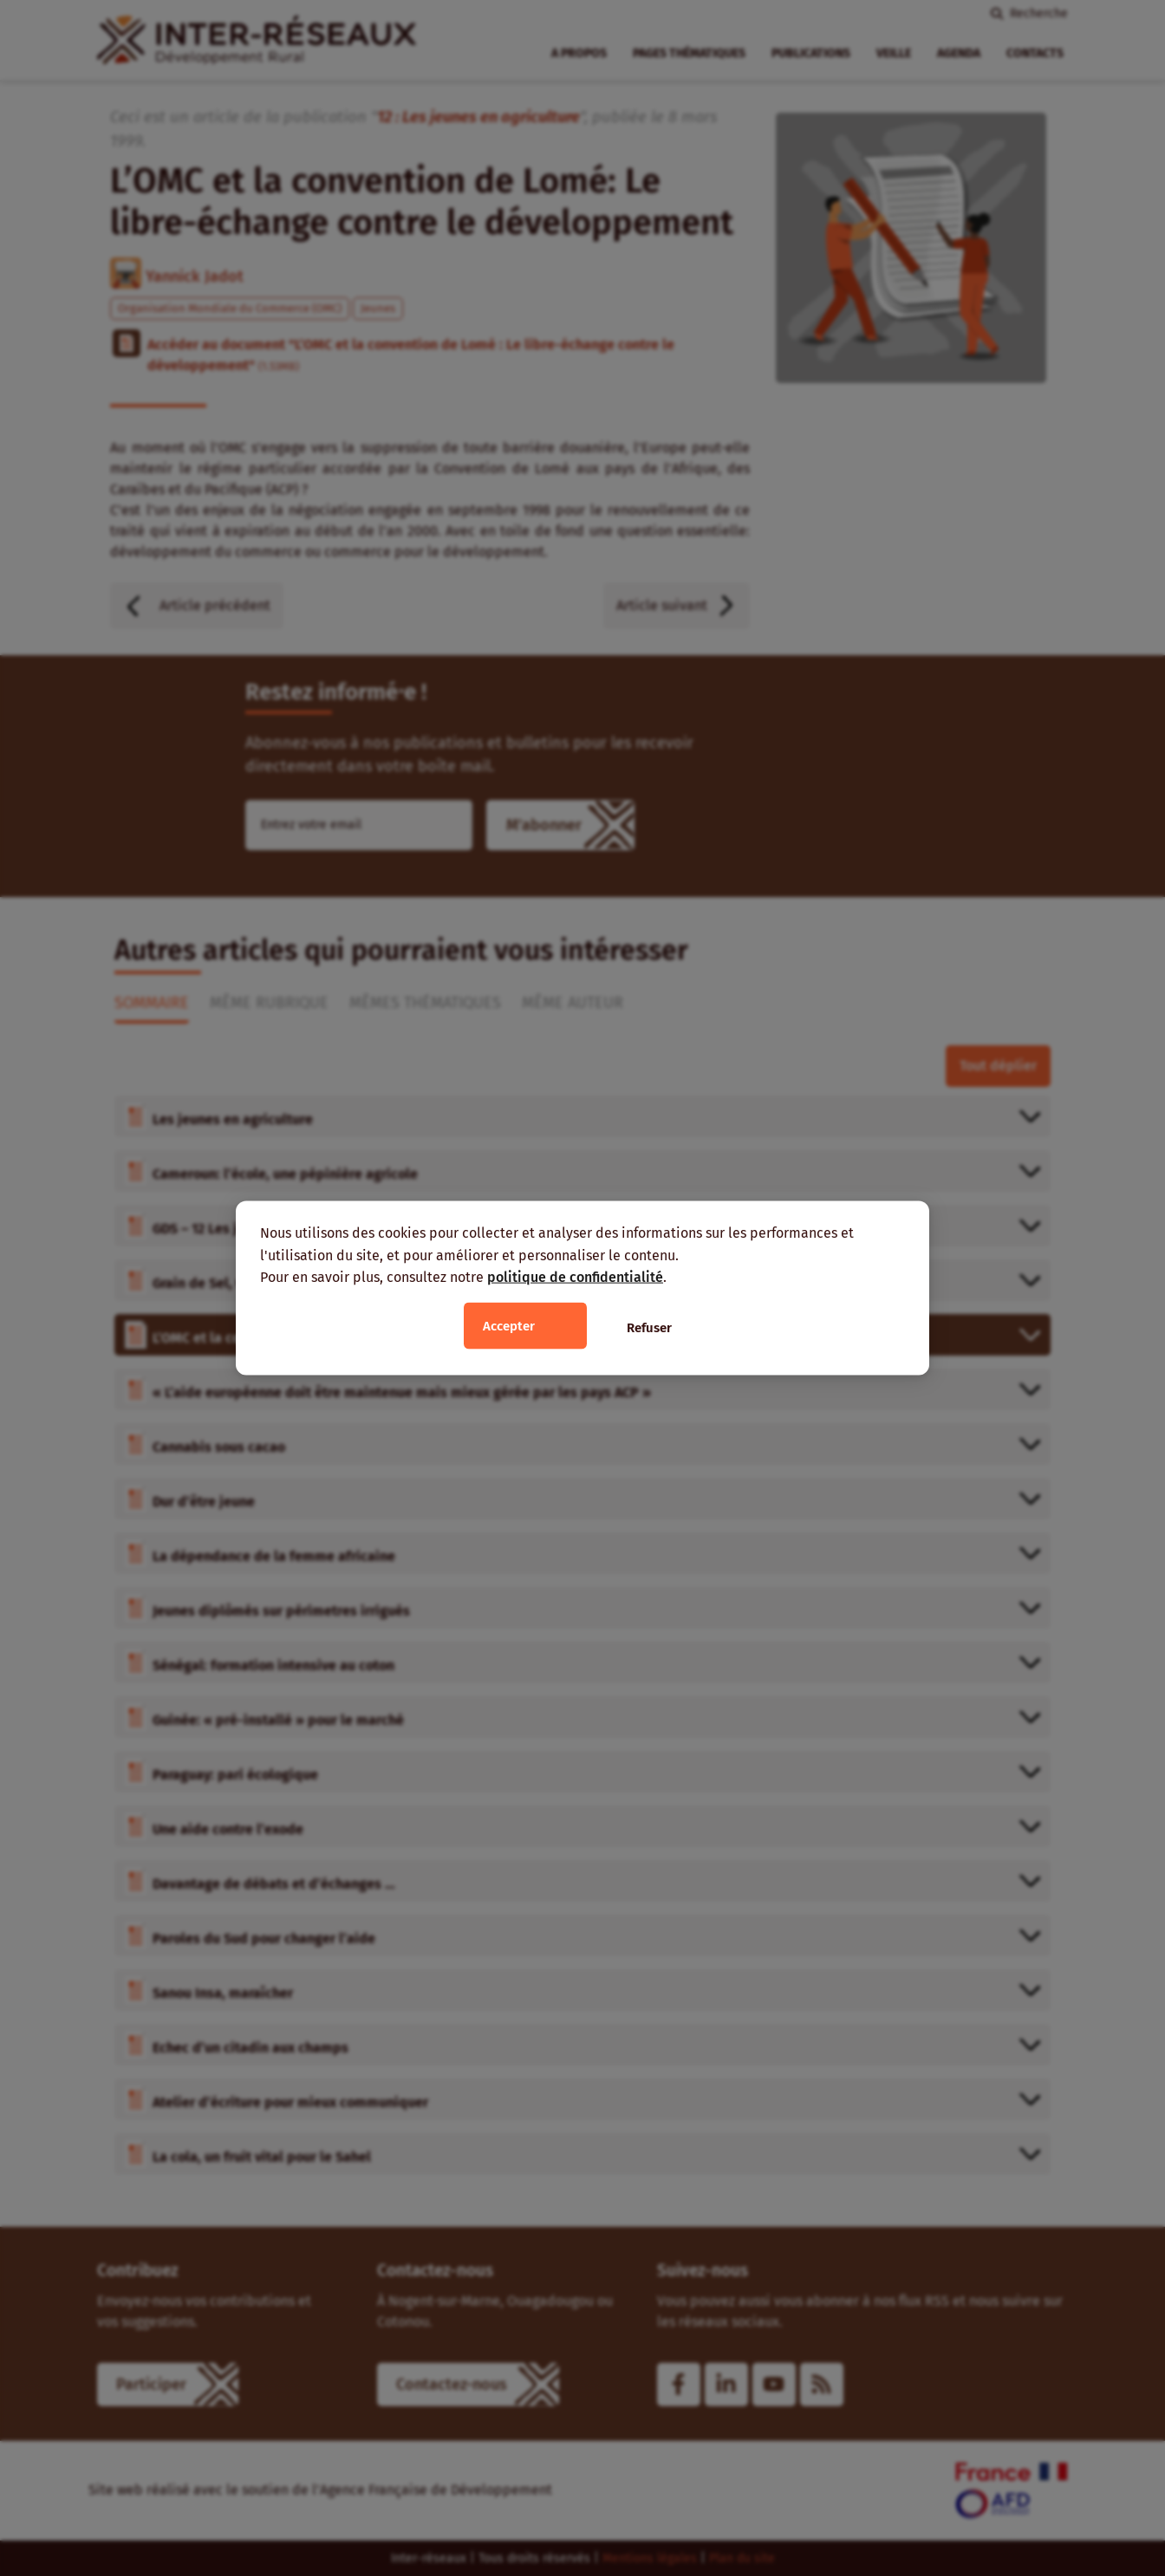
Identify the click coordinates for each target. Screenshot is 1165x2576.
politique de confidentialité (575, 1277)
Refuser (649, 1327)
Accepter (509, 1325)
